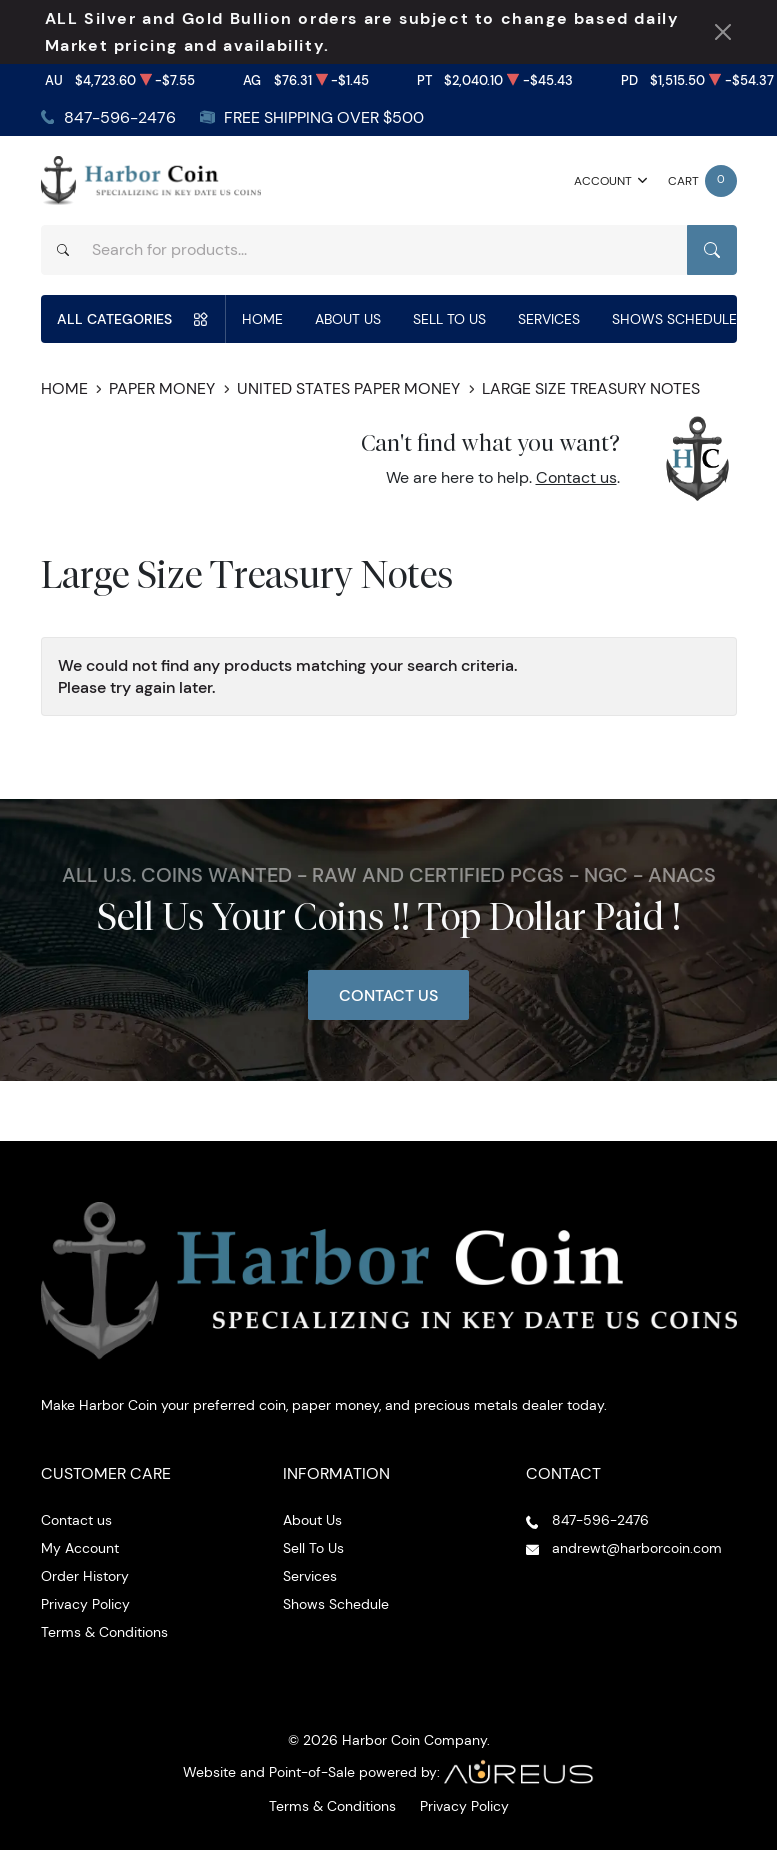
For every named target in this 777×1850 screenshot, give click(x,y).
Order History (85, 1576)
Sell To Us (449, 319)
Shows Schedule (674, 319)
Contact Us (388, 995)
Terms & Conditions (104, 1632)
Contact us (576, 477)
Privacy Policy (85, 1604)
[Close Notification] (723, 32)
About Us (348, 319)
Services (549, 319)
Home (262, 319)
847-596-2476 (120, 117)
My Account (80, 1548)
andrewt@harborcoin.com (637, 1548)
